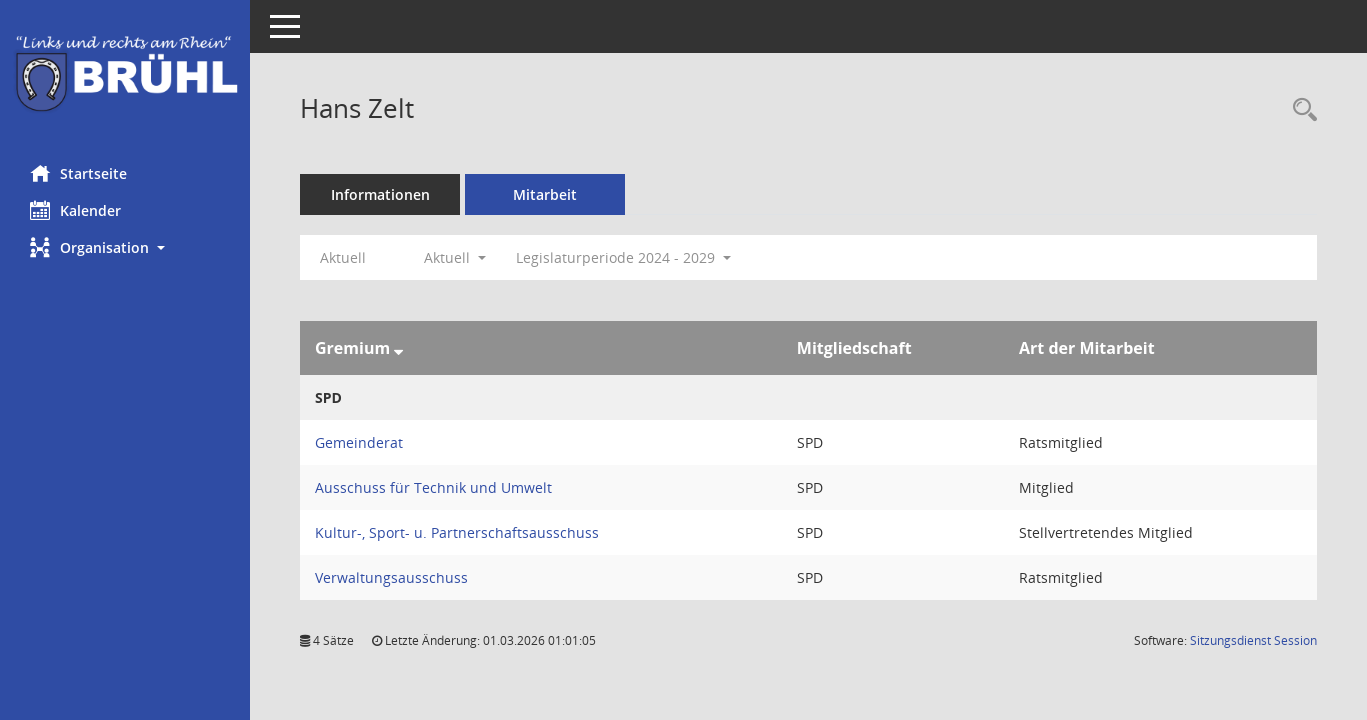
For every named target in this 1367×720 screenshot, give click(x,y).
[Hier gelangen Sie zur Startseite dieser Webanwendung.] (125, 75)
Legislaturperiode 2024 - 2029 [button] (623, 257)
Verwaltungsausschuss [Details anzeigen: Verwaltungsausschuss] (391, 577)
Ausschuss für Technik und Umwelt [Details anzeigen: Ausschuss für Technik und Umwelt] (433, 487)
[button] (125, 247)
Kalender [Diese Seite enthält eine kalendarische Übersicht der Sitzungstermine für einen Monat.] (75, 210)
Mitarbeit (545, 194)
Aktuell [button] (455, 257)
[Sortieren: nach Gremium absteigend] (398, 348)
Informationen (380, 194)
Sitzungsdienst (1253, 640)
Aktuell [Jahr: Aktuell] (343, 257)
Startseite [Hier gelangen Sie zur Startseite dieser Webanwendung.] (78, 173)
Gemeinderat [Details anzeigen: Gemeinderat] (359, 442)
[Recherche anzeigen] (1300, 110)
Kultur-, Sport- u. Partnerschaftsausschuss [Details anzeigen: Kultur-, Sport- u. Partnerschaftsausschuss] (457, 532)
